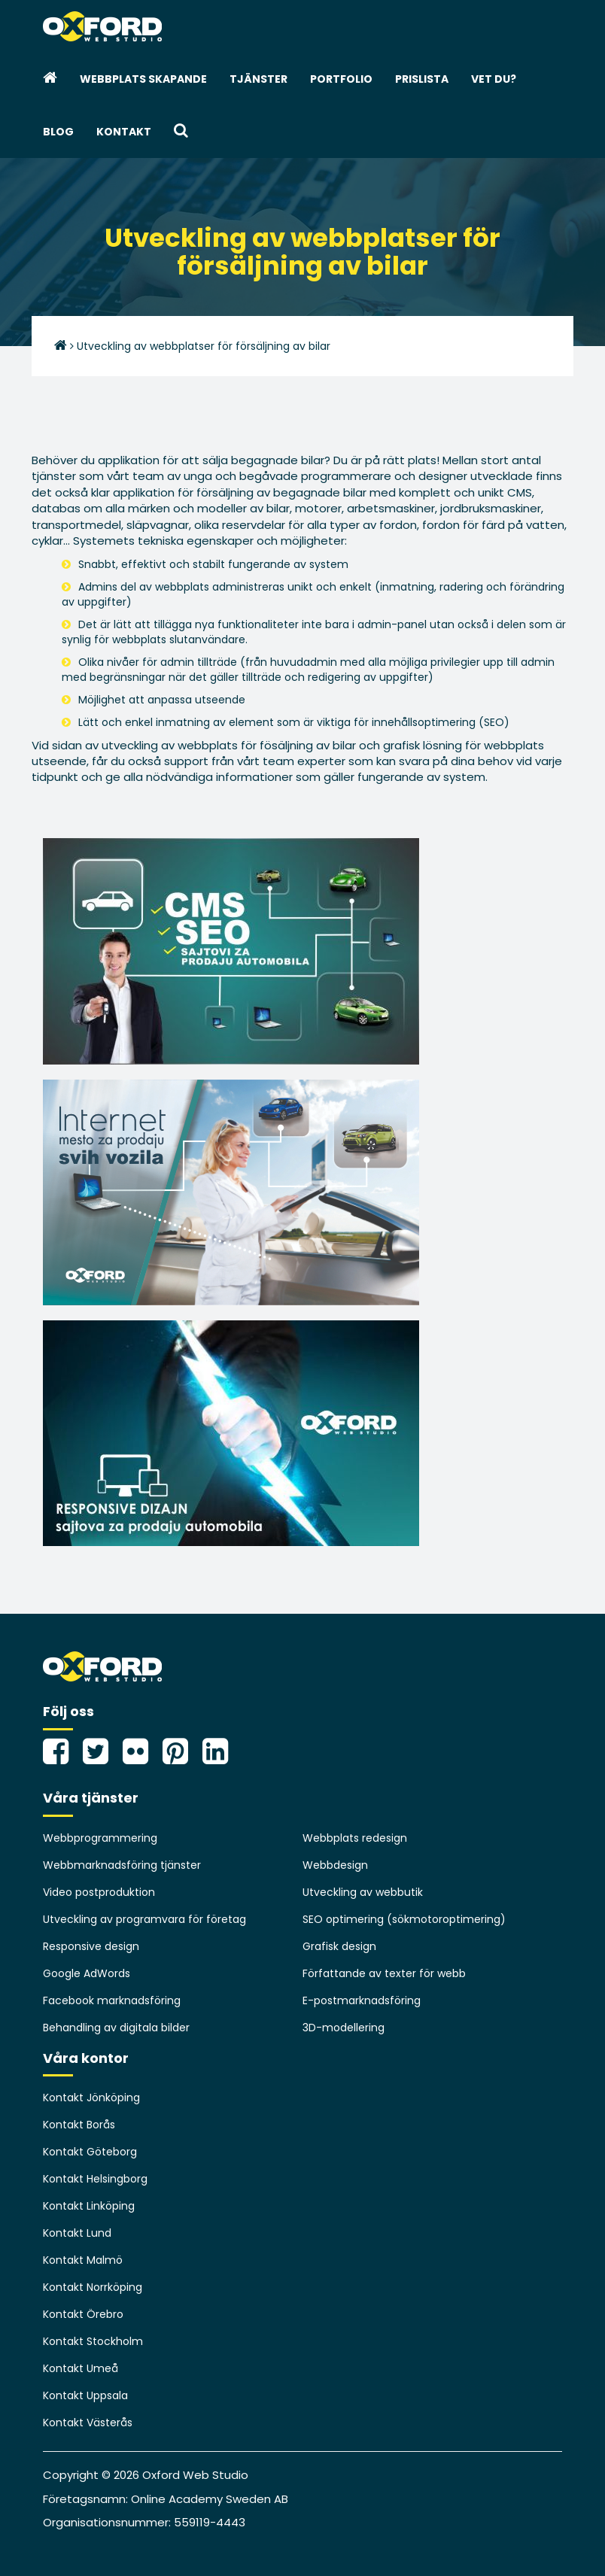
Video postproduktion (99, 1892)
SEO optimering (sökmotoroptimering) (404, 1919)
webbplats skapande (143, 79)
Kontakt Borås (79, 2124)
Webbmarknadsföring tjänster (122, 1865)
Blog (58, 131)
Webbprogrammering (100, 1837)
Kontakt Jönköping (91, 2097)
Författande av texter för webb (384, 1973)
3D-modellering (343, 2027)
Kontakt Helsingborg (95, 2178)
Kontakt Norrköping (92, 2287)
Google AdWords (86, 1973)
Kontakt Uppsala (85, 2395)
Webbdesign (335, 1865)
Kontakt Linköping (89, 2205)
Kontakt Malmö (83, 2260)
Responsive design (91, 1946)
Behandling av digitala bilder (116, 2027)
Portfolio (341, 79)
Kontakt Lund (77, 2232)
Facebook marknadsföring (112, 2000)
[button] (181, 131)
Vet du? (493, 79)
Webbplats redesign (354, 1837)
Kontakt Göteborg (90, 2151)
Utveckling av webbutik (362, 1892)
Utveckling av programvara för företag (144, 1919)
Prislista (421, 79)
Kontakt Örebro (83, 2314)
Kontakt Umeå (80, 2368)
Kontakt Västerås (87, 2422)
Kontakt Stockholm (93, 2341)
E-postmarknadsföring (361, 2000)
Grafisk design (339, 1946)
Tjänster (258, 79)
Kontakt (123, 131)
